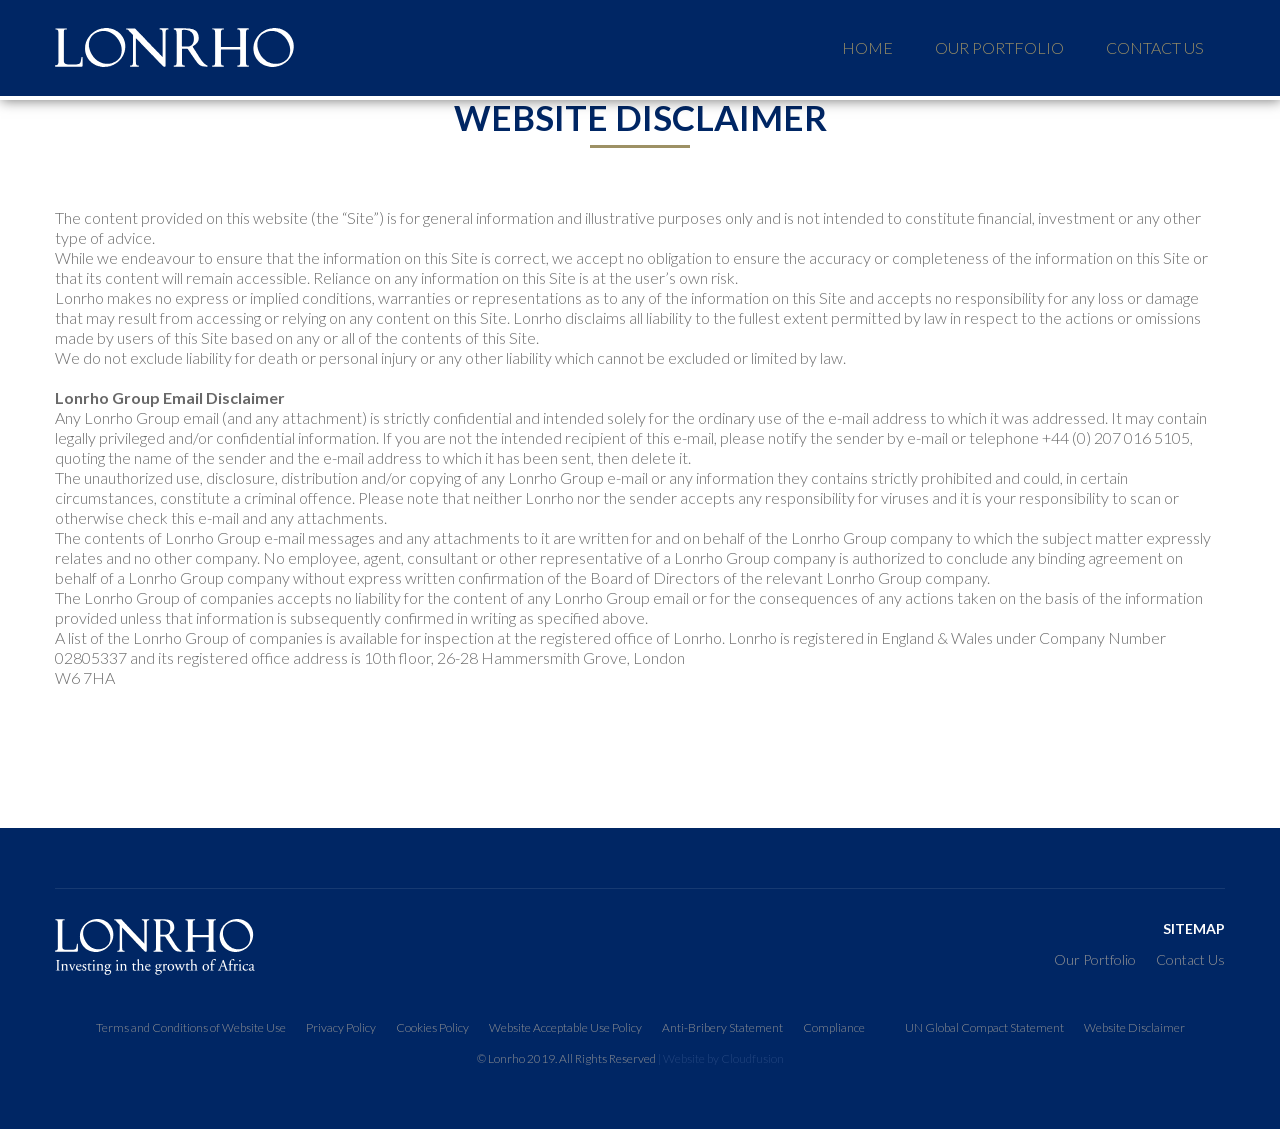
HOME (867, 47)
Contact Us (1155, 47)
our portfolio (999, 47)
